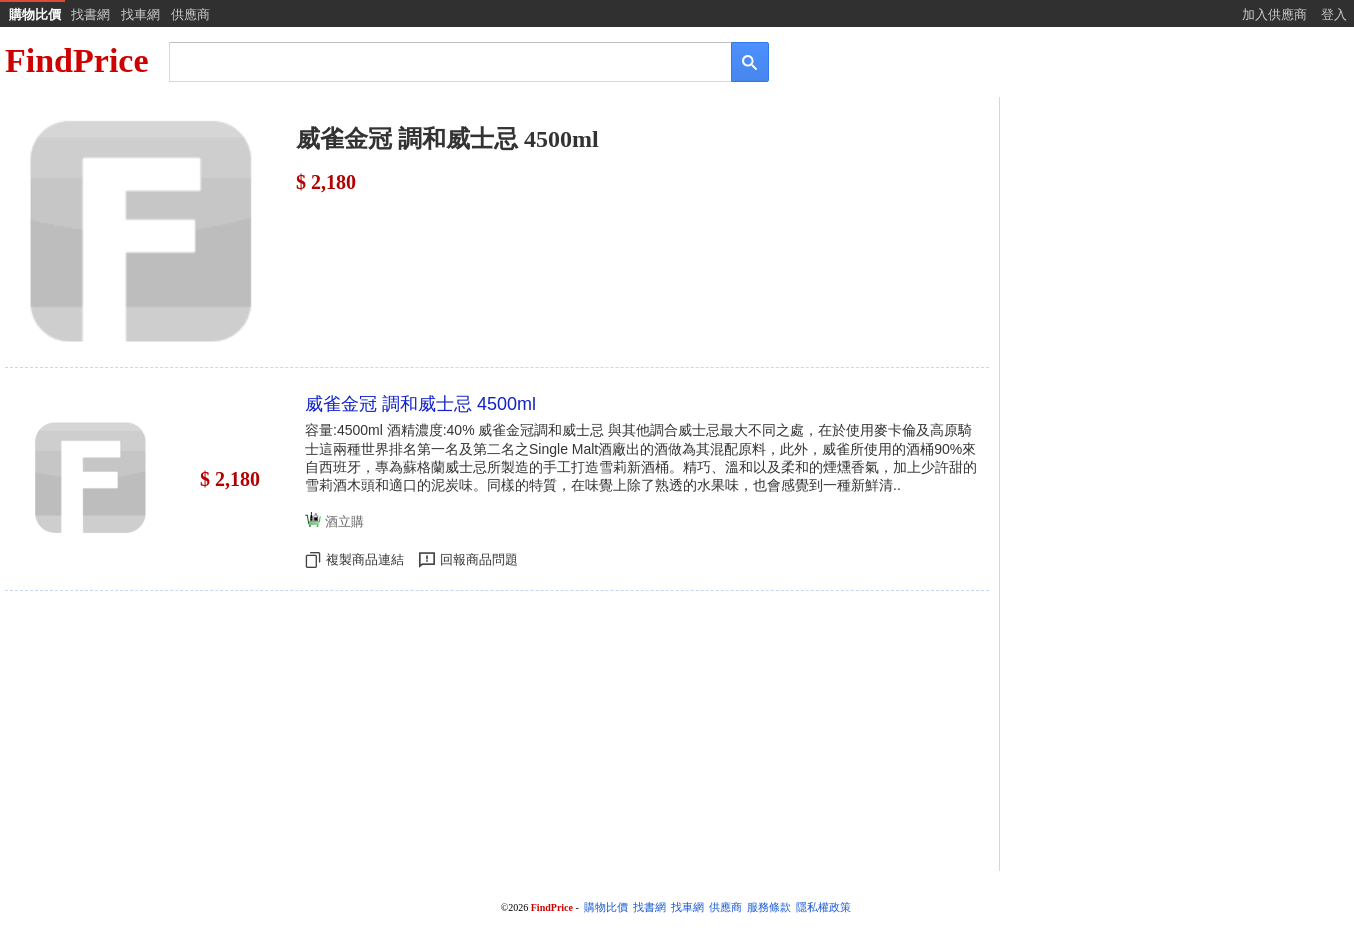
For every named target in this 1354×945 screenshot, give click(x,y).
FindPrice (77, 60)
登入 (1334, 14)
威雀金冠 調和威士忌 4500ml (420, 404)
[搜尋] (436, 60)
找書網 (90, 14)
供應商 (190, 14)
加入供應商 (1274, 14)
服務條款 (769, 907)
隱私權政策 (823, 907)
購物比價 (35, 14)
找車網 (140, 14)
